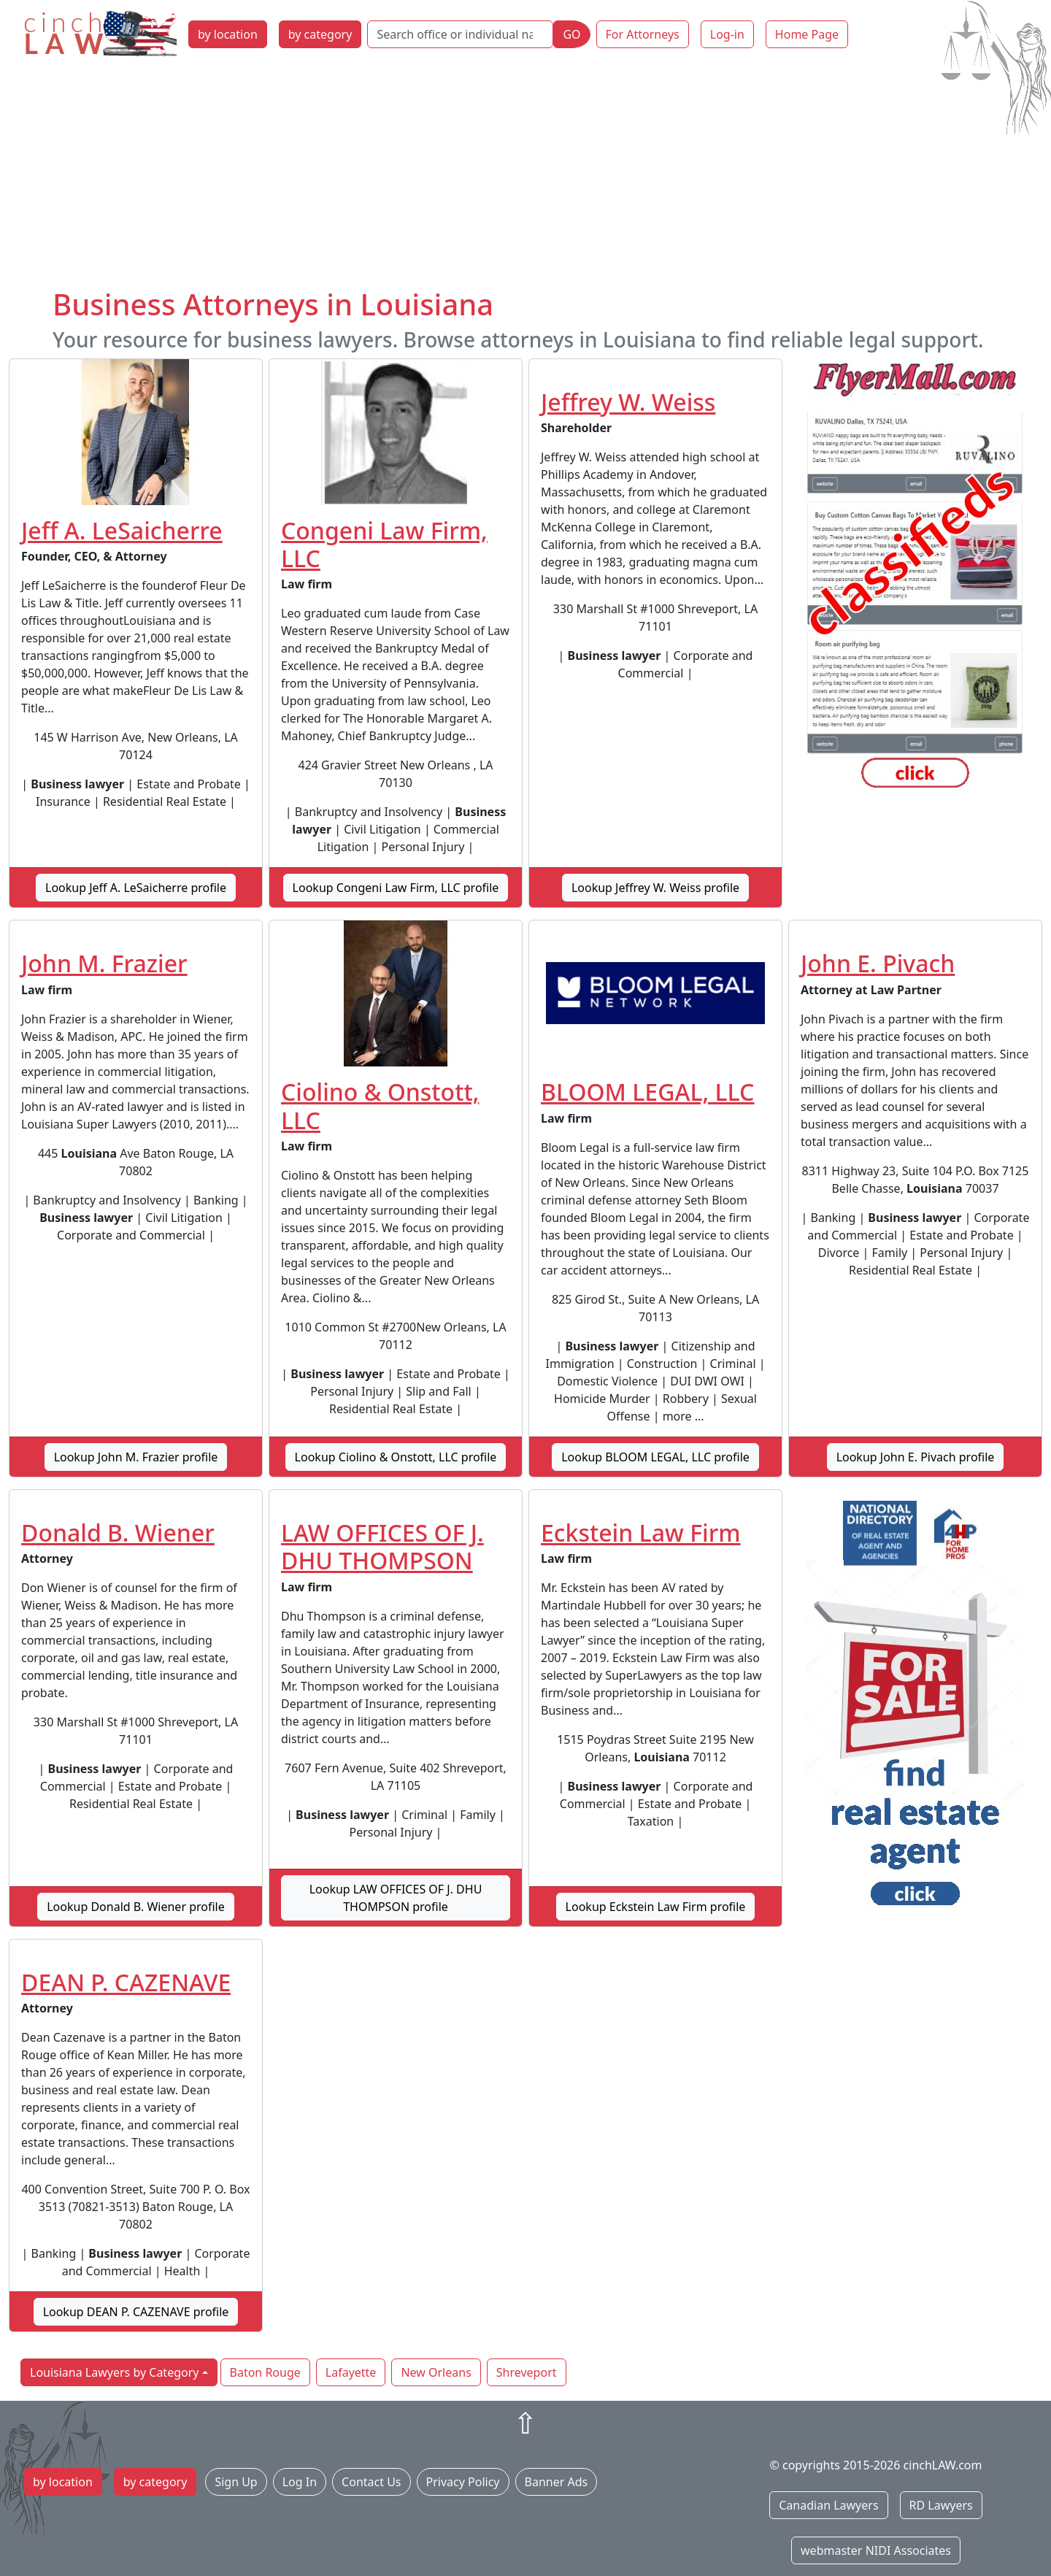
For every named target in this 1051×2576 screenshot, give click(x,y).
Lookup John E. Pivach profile (915, 1457)
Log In (299, 2482)
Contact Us (371, 2482)
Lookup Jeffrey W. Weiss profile (655, 888)
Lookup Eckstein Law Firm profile (656, 1907)
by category (320, 34)
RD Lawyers (941, 2505)
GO (571, 34)
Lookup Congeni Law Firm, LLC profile (396, 888)
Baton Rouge (265, 2372)
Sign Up (236, 2482)
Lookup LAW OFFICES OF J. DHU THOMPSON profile (395, 1898)
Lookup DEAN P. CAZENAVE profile (136, 2312)
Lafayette (351, 2372)
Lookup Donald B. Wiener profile (136, 1907)
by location (228, 34)
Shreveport (526, 2372)
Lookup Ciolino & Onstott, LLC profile (396, 1457)
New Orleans (436, 2372)
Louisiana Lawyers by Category (114, 2372)
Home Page (807, 34)
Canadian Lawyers (828, 2505)
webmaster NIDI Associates (876, 2550)
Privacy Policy (463, 2482)
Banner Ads (556, 2482)
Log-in (727, 34)
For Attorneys (643, 34)
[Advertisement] (525, 177)
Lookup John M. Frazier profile (136, 1457)
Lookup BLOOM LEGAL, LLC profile (655, 1457)
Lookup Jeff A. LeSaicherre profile (135, 888)
